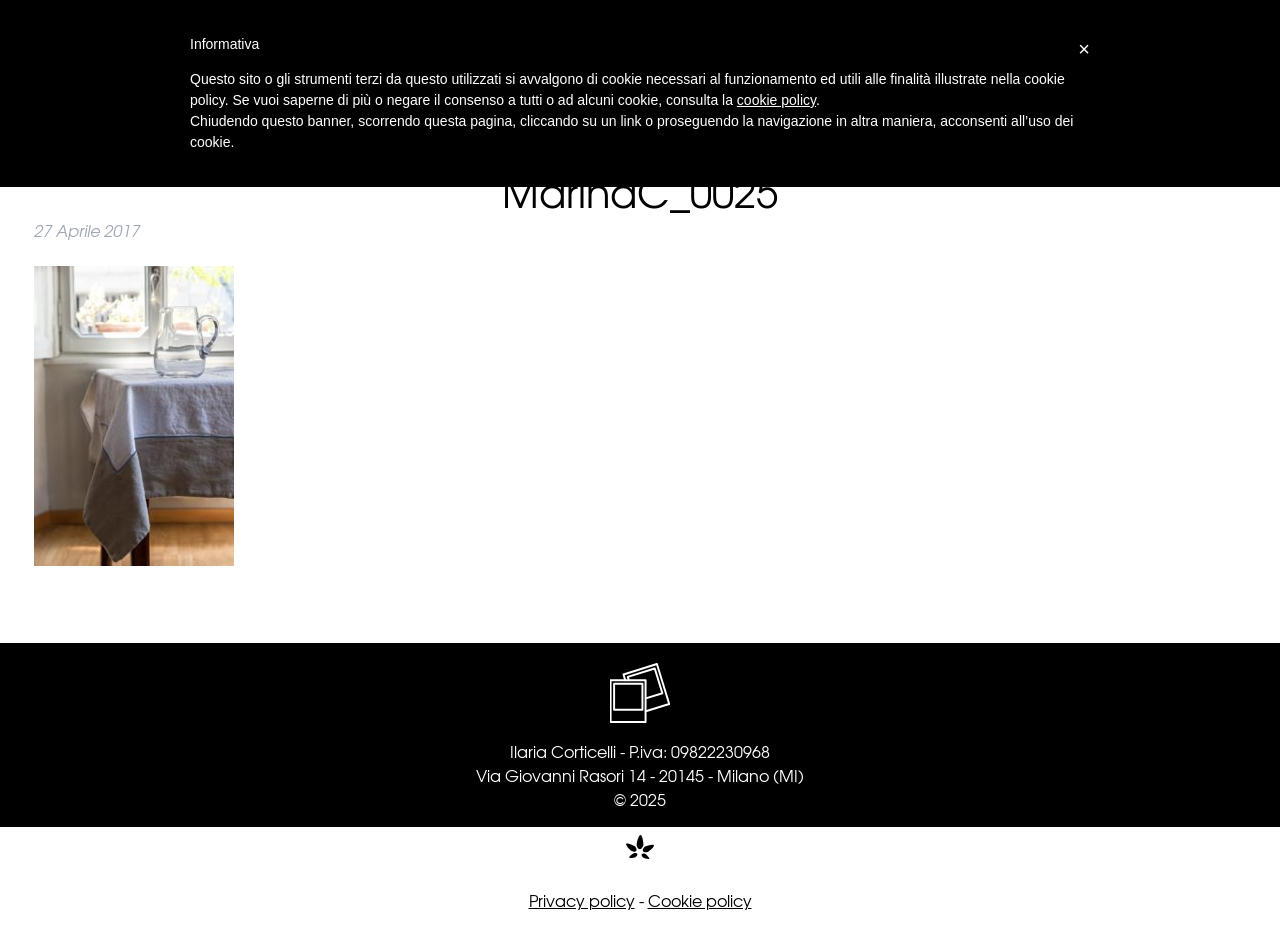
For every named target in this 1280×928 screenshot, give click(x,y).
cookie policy (776, 100)
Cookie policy (700, 900)
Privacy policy (582, 900)
